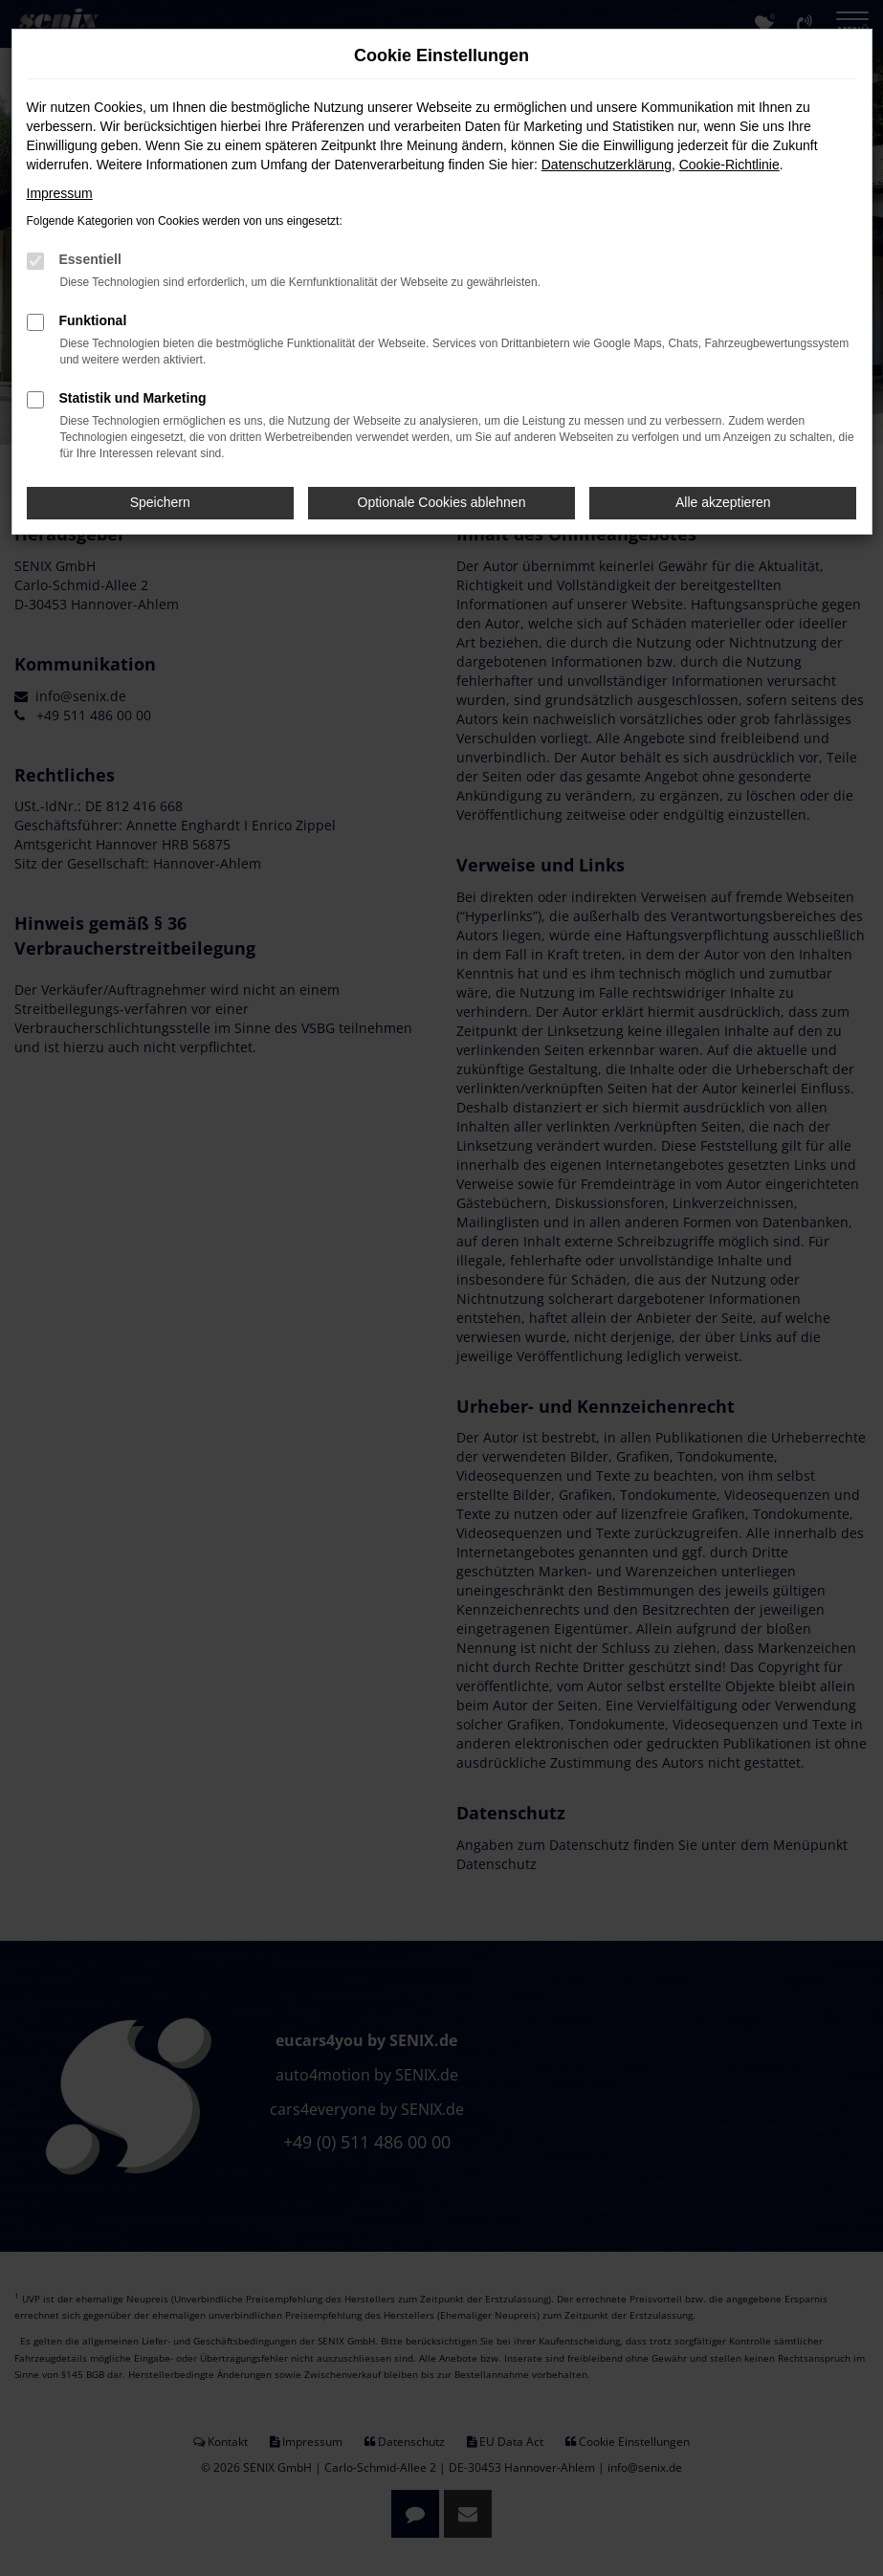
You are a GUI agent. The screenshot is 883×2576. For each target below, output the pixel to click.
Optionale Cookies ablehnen (442, 502)
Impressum (60, 193)
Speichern (160, 502)
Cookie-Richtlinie (729, 164)
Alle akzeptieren (723, 502)
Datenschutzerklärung (606, 164)
